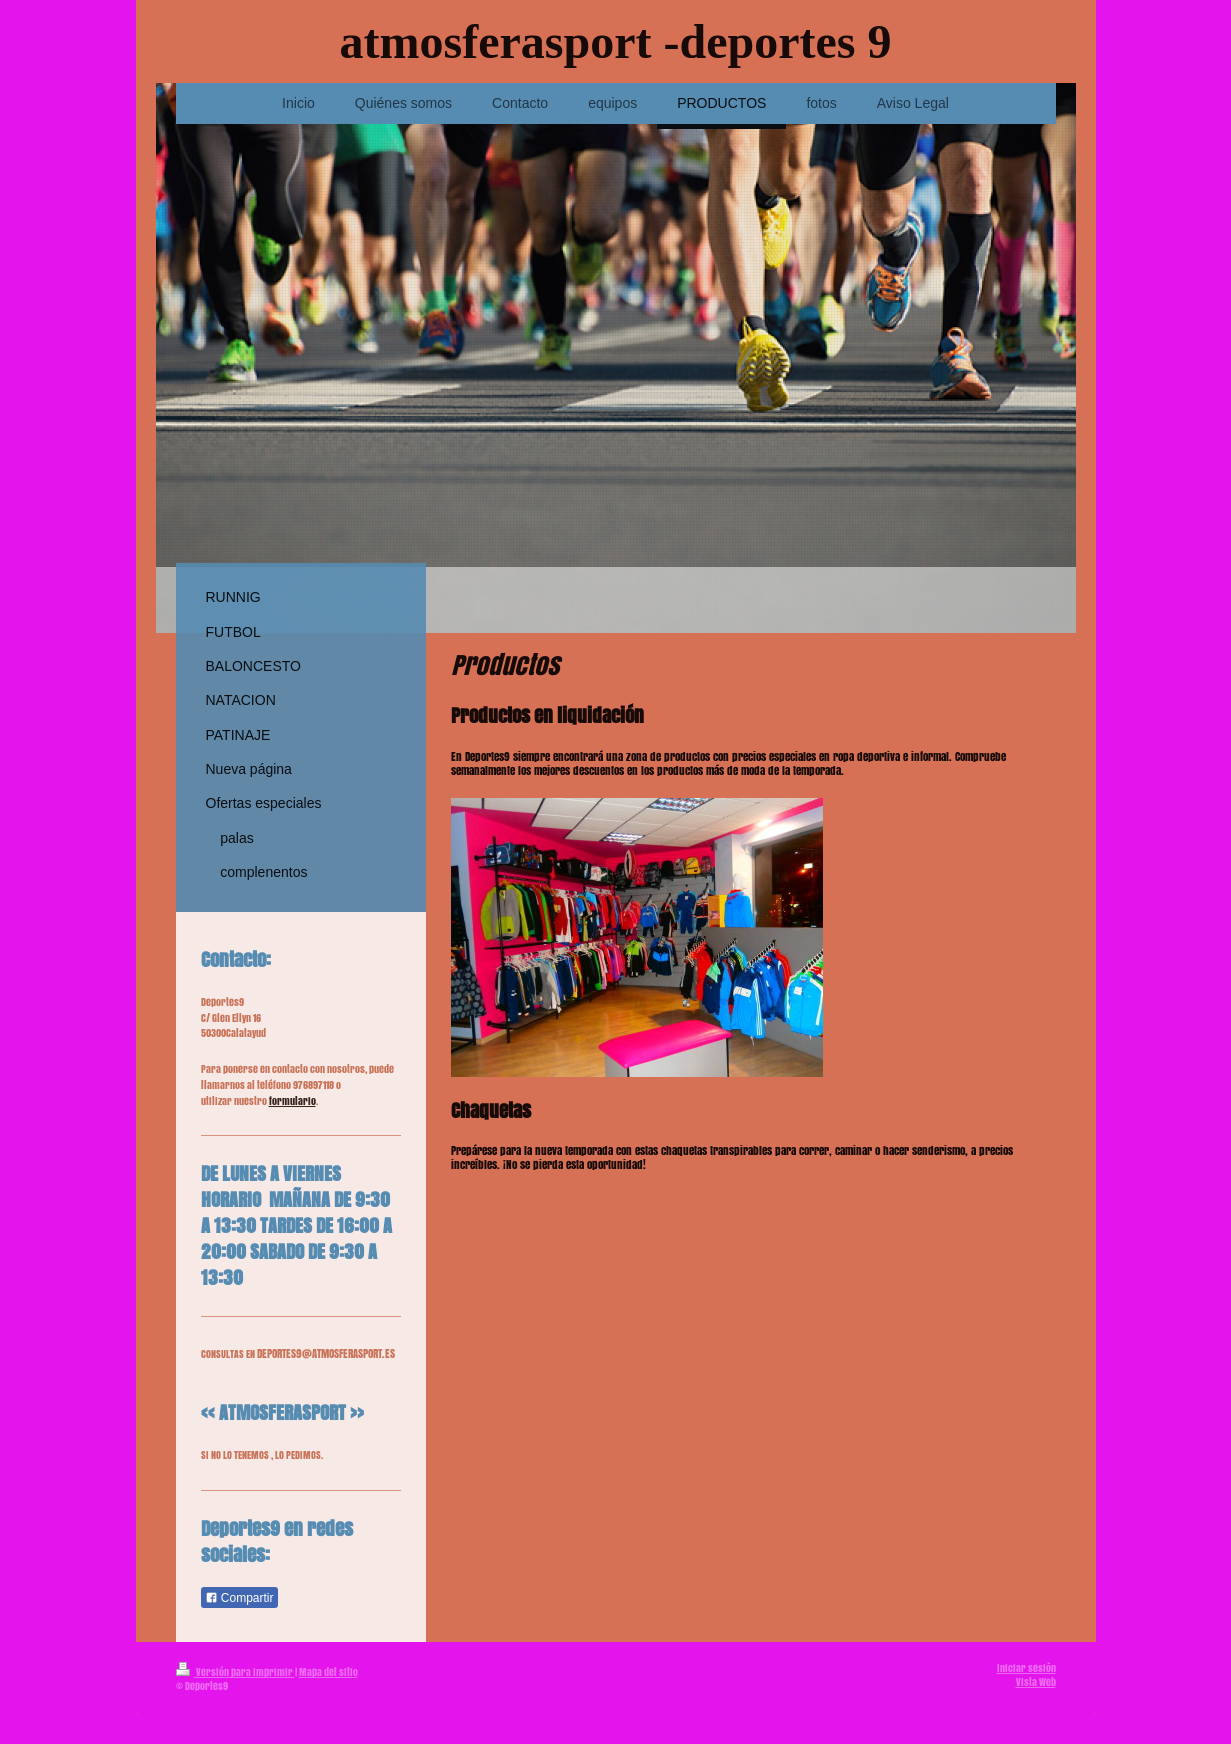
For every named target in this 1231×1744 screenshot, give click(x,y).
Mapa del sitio (328, 1672)
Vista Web (1036, 1682)
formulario (292, 1101)
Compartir (239, 1598)
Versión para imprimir (235, 1672)
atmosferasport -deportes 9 (616, 41)
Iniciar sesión (1026, 1668)
